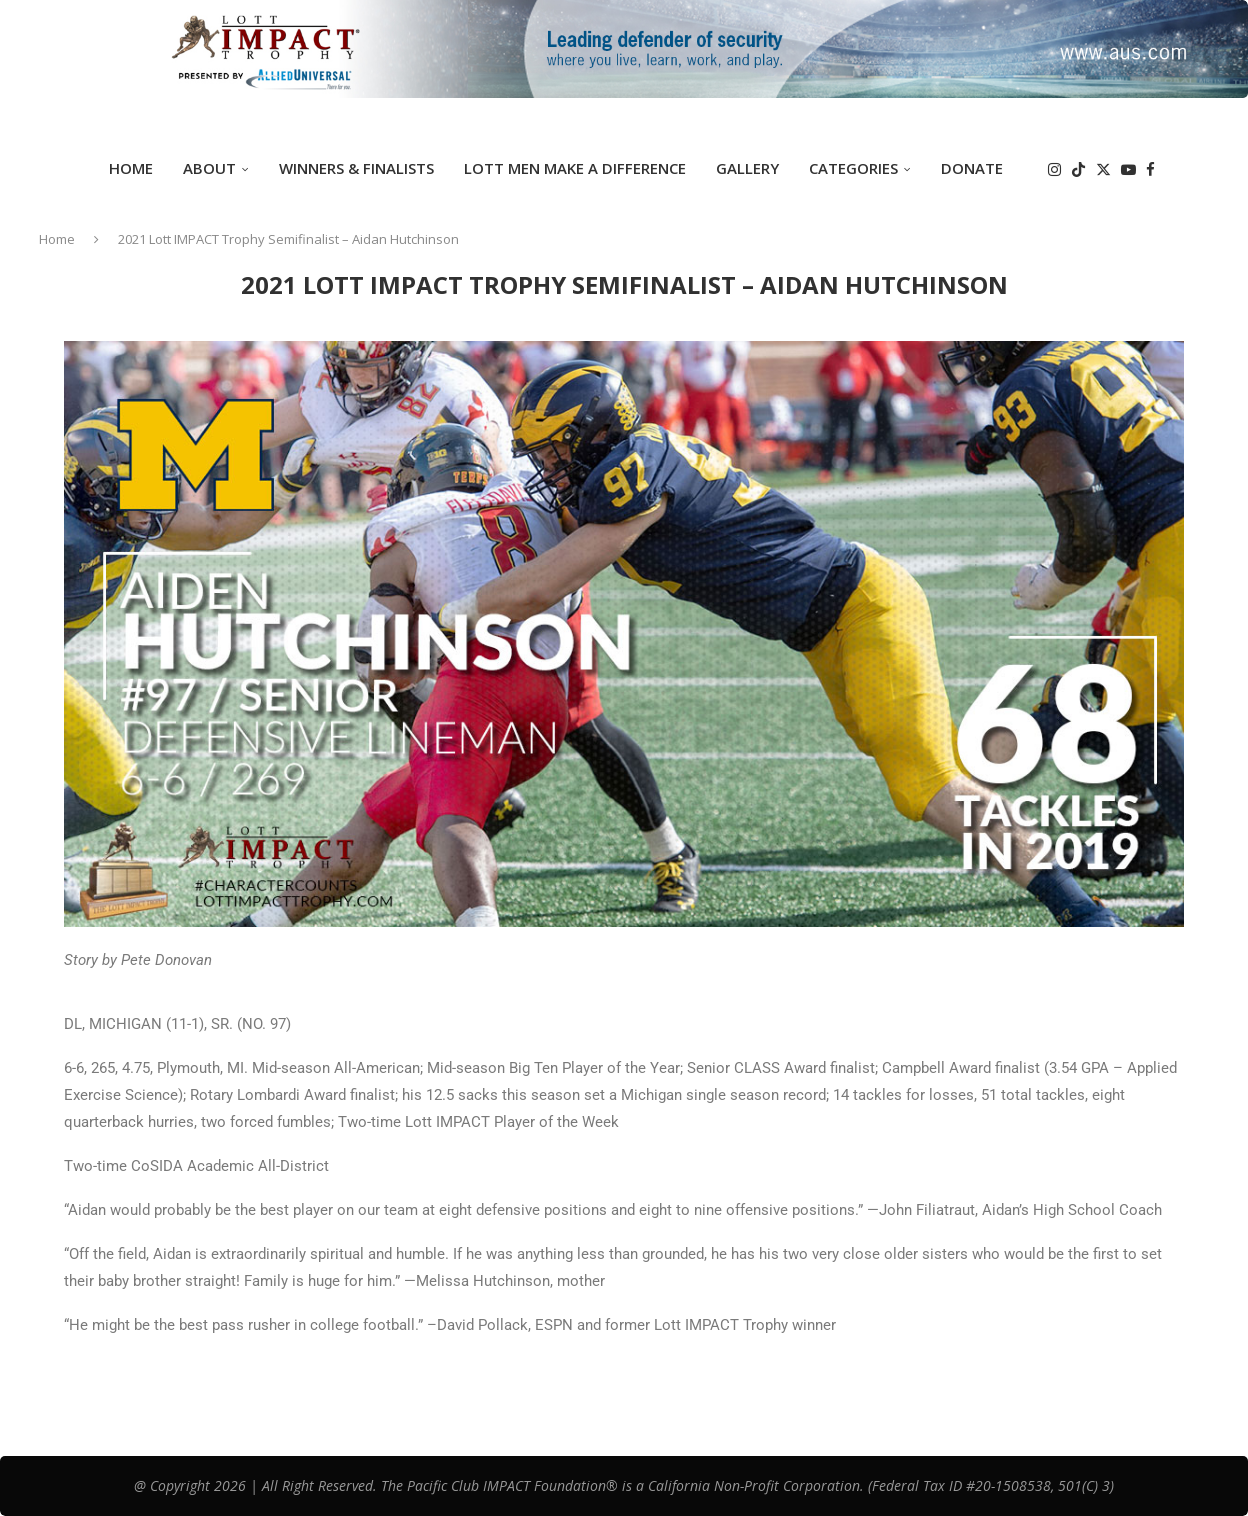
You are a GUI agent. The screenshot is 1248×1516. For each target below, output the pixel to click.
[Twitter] (1103, 169)
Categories (853, 168)
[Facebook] (1150, 169)
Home (131, 168)
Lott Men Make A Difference (575, 168)
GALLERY (747, 168)
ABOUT (209, 168)
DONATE (972, 168)
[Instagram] (1054, 169)
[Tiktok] (1078, 169)
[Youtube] (1128, 169)
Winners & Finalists (356, 168)
